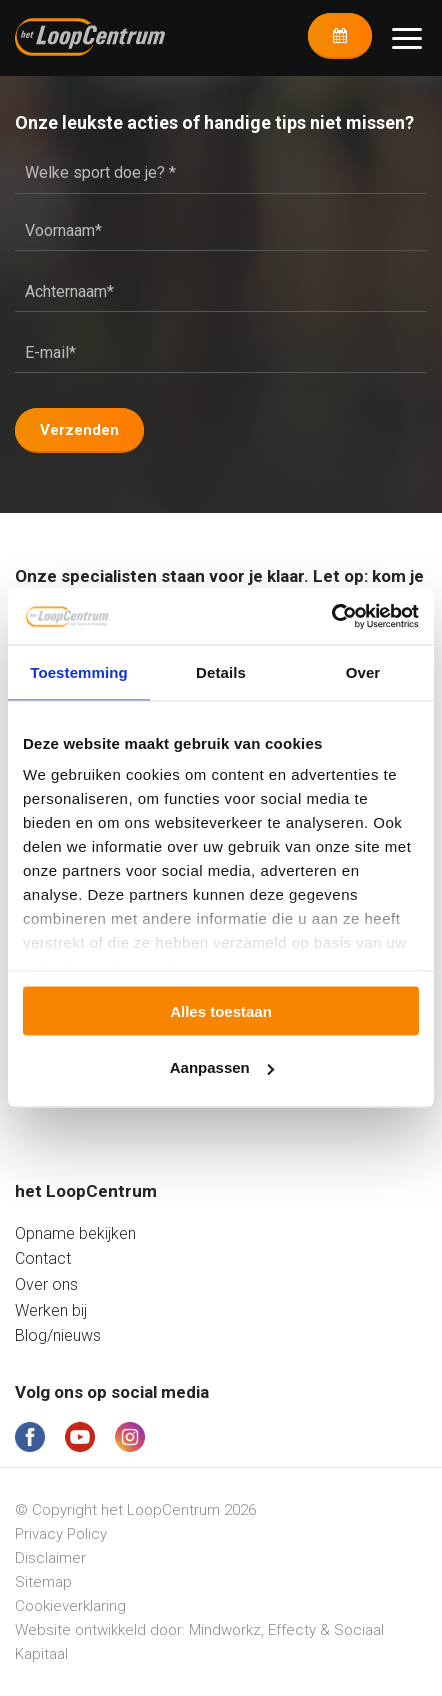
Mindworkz (225, 1630)
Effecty (292, 1630)
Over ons (46, 1284)
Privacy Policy (61, 1534)
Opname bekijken (75, 1233)
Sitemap (43, 1582)
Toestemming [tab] (79, 671)
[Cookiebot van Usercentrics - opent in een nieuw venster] (331, 617)
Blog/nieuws (58, 1335)
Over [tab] (363, 671)
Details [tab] (221, 671)
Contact (43, 1258)
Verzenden (79, 430)
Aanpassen (222, 1067)
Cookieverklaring (70, 1606)
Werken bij (51, 1310)
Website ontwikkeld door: (102, 1630)
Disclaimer (50, 1558)
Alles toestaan (221, 1010)
